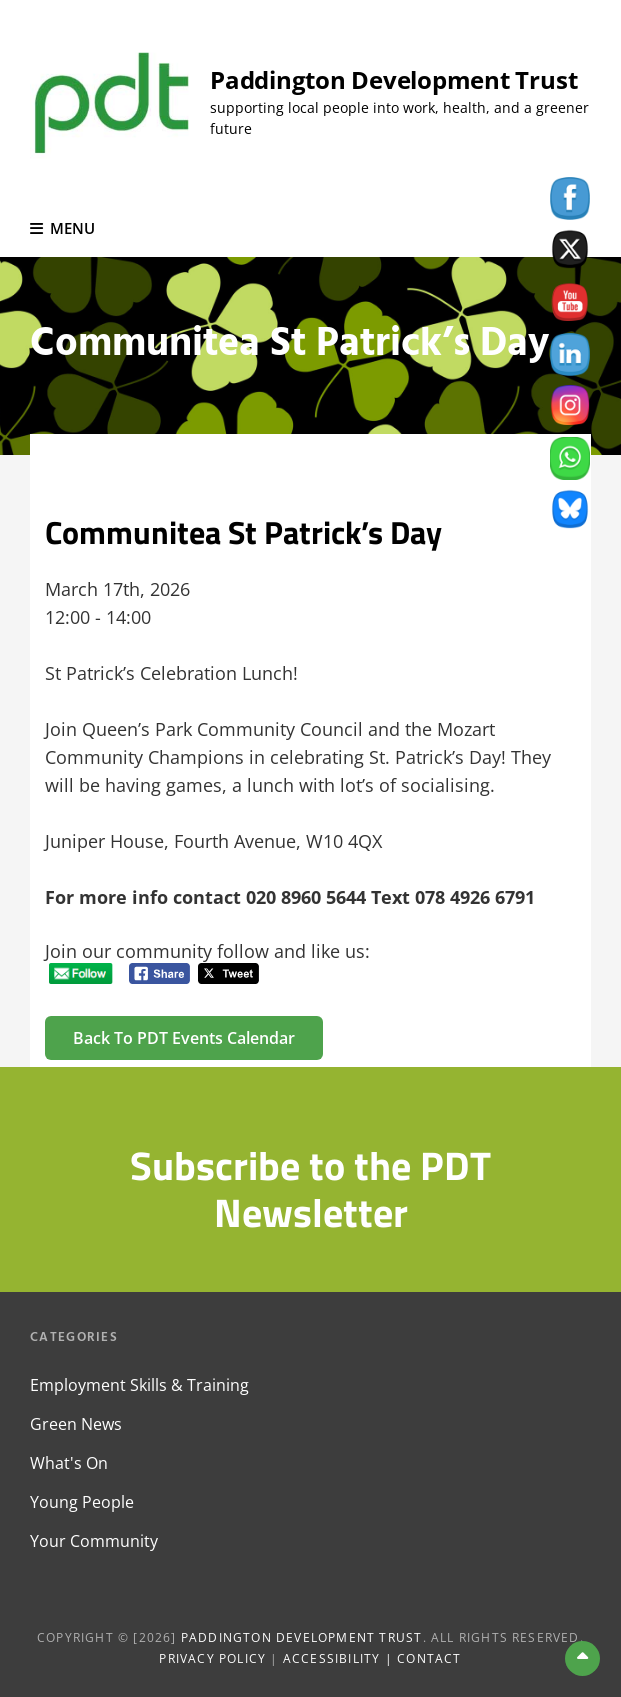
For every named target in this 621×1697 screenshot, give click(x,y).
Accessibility (332, 1658)
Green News (76, 1424)
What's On (69, 1463)
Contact (429, 1658)
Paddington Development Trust (393, 79)
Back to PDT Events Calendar (184, 1038)
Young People (82, 1502)
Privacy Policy (212, 1658)
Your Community (94, 1541)
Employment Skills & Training (139, 1385)
